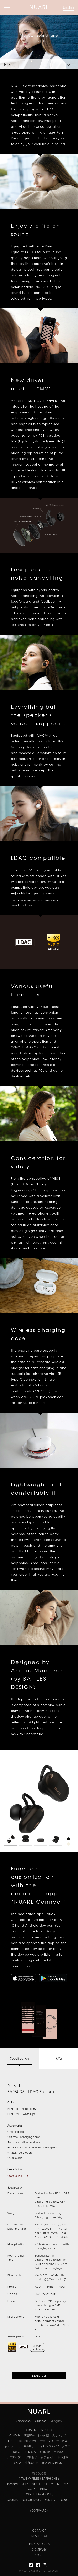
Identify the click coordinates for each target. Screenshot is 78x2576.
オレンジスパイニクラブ (55, 2446)
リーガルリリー (27, 2446)
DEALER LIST (39, 2375)
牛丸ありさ (31, 2462)
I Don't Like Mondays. (22, 2441)
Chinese (40, 2421)
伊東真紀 (59, 2452)
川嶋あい (16, 2452)
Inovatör (12, 2484)
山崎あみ (30, 2452)
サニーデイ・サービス (53, 2441)
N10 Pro (48, 2484)
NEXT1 (36, 2484)
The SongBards (52, 2462)
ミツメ (17, 2462)
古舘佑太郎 (47, 2457)
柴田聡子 (31, 2457)
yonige (9, 2446)
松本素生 (63, 2457)
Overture (12, 2500)
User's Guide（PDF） (19, 2176)
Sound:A (50, 2500)
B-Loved (44, 2452)
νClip (25, 2484)
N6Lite (43, 2489)
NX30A (64, 2500)
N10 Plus (62, 2484)
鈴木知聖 (43, 2435)
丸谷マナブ (59, 2435)
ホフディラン (15, 2457)
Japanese (23, 2421)
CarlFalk (14, 2435)
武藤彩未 (29, 2435)
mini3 (31, 2489)
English (68, 7)
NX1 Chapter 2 (31, 2500)
